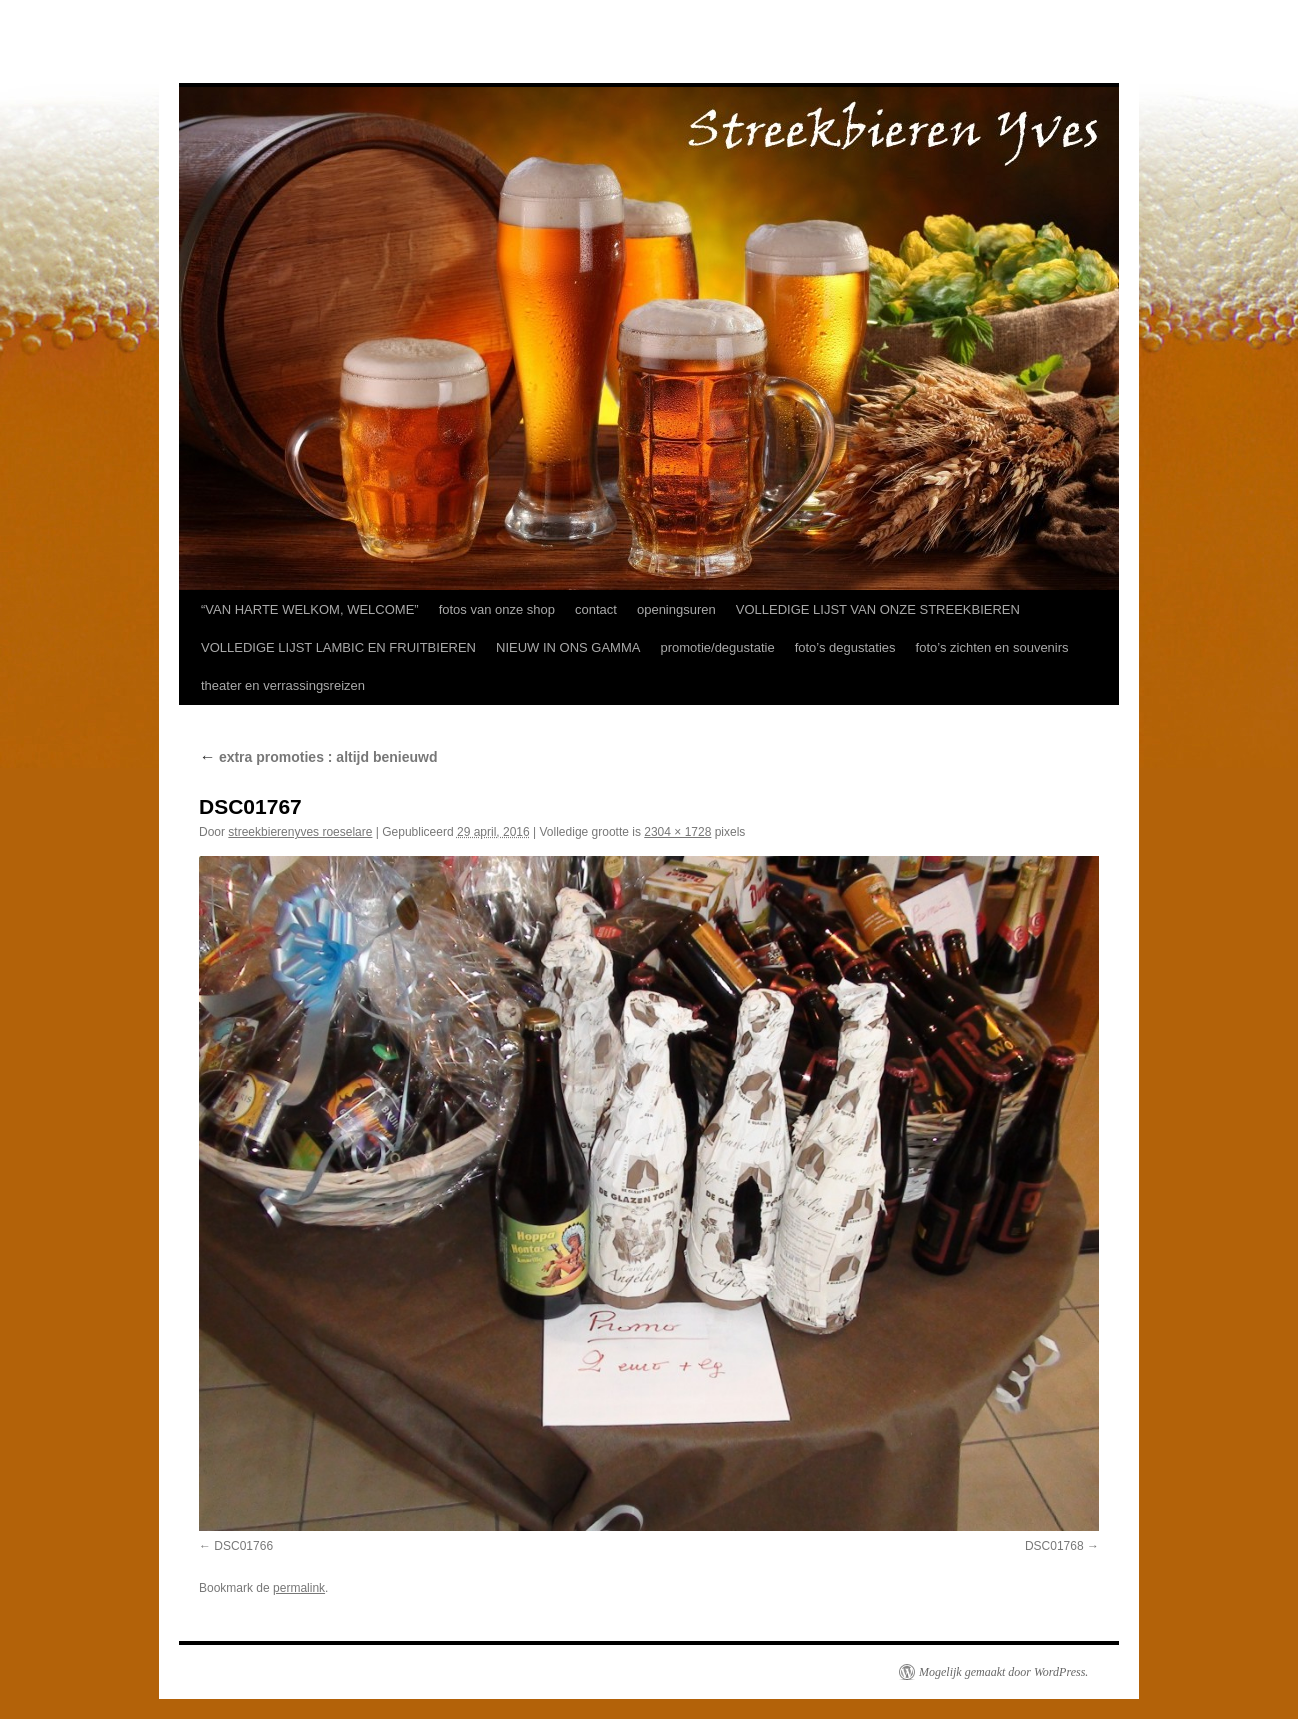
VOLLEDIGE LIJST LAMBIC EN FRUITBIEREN (338, 647)
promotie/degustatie (717, 647)
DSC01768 (1054, 1546)
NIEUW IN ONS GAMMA (568, 647)
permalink (299, 1588)
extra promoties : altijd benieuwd (318, 757)
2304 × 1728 (677, 832)
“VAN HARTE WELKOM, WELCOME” (310, 609)
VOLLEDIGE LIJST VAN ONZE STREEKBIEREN (878, 609)
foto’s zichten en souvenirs (992, 647)
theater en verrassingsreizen (283, 685)
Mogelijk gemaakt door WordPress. (1003, 1672)
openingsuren (676, 609)
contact (596, 609)
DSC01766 (243, 1546)
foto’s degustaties (845, 647)
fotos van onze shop (497, 609)
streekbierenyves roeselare (300, 832)
